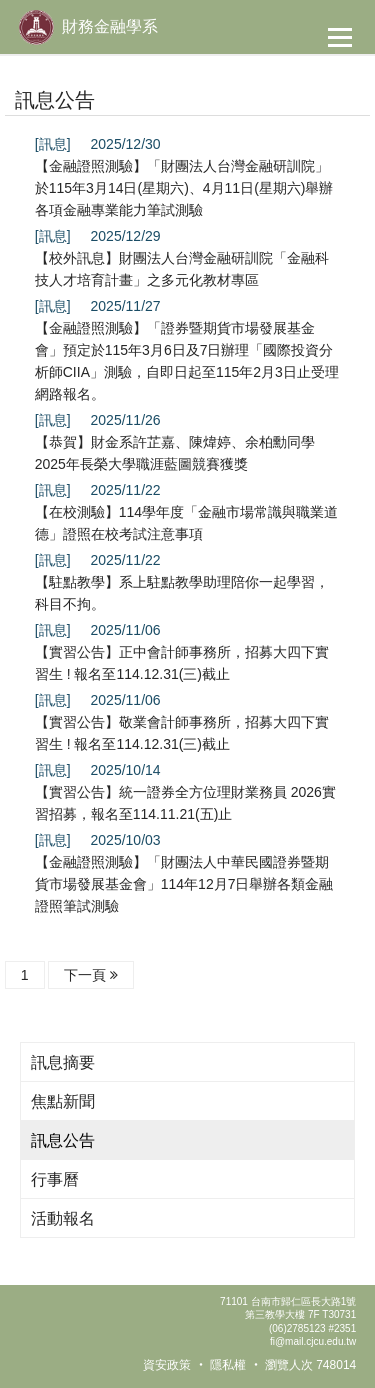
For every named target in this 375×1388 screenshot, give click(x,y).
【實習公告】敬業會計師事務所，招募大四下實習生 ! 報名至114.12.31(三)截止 (182, 733)
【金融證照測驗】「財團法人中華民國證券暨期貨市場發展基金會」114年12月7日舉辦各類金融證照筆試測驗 (184, 884)
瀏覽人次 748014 (310, 1365)
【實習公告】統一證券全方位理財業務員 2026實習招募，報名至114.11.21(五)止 (185, 803)
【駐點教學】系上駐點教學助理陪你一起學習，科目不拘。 (182, 593)
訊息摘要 (63, 1062)
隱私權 (228, 1365)
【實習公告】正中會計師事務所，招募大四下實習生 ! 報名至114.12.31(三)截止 (182, 663)
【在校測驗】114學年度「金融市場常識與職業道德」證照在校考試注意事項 (186, 523)
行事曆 (55, 1179)
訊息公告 (63, 1140)
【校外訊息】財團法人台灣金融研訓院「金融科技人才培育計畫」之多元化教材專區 (182, 269)
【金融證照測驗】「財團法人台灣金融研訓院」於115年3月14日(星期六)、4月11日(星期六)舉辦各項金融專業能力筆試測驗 (184, 188)
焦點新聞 (63, 1101)
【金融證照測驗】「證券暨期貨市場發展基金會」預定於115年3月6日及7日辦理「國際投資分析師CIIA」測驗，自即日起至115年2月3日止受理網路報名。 (187, 361)
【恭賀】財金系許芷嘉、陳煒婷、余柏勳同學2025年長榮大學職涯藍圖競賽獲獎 (175, 453)
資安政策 (167, 1365)
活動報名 (63, 1218)
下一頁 (91, 975)
